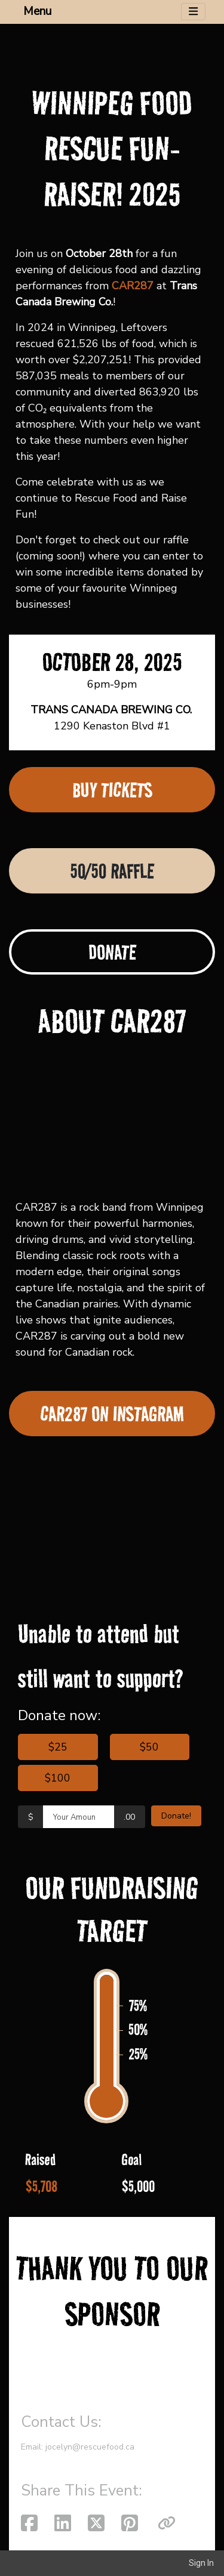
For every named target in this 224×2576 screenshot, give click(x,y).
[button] (167, 2524)
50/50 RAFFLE (112, 871)
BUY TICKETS (112, 790)
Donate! (176, 1816)
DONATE (112, 952)
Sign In (201, 2563)
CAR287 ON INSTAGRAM (112, 1413)
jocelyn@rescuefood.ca (89, 2447)
